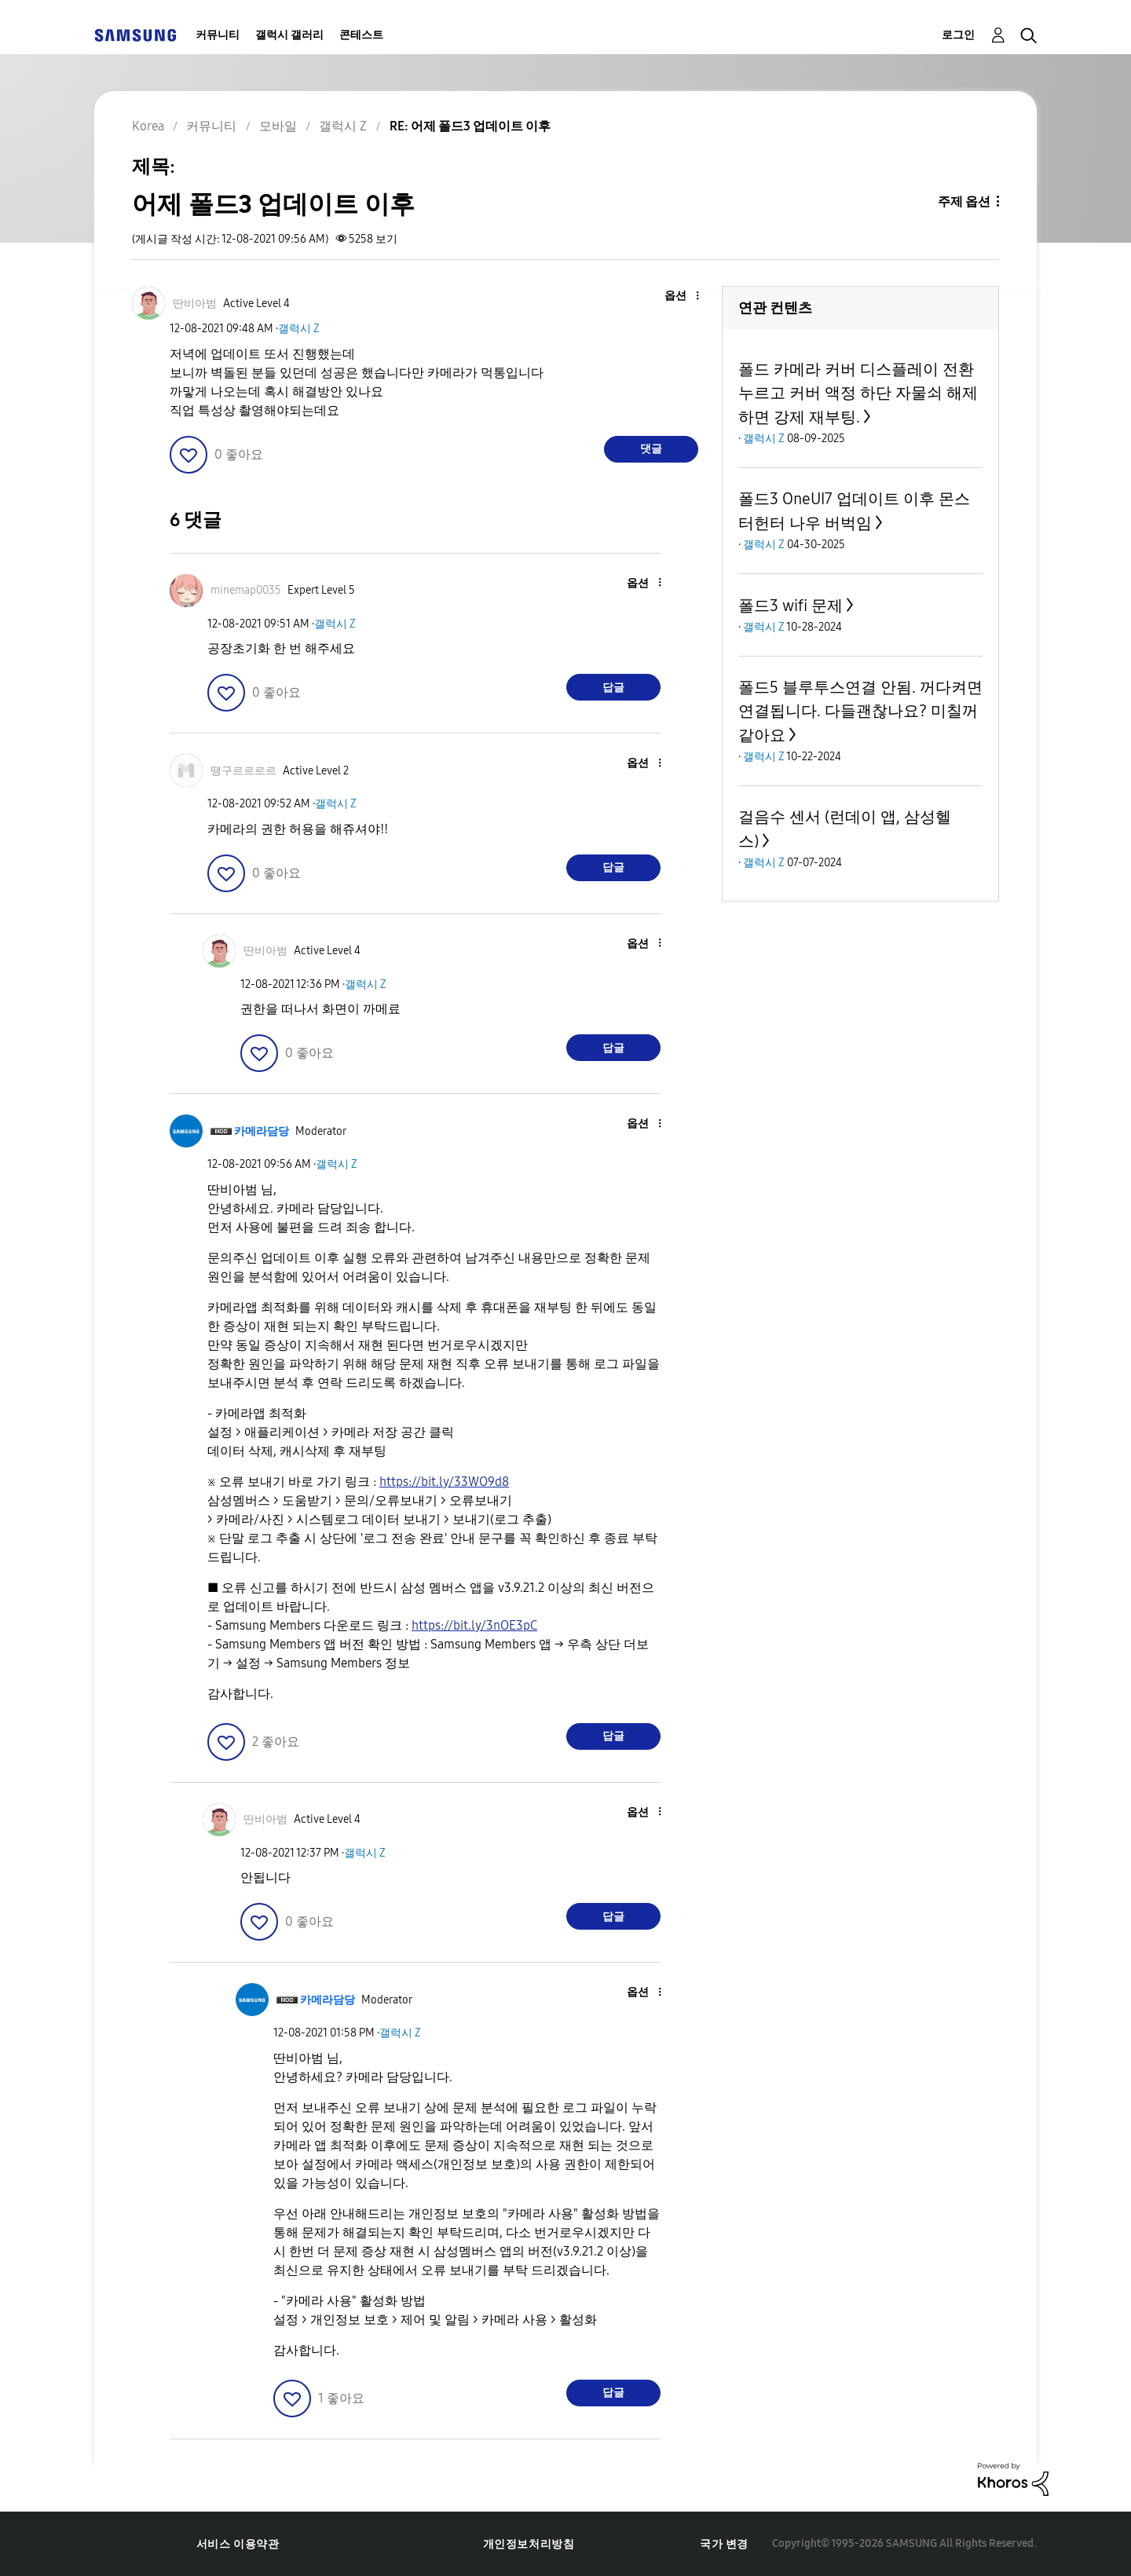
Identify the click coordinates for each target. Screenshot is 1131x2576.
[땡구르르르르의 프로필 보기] (243, 771)
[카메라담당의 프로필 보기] (261, 1131)
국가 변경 (724, 2544)
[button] (671, 296)
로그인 (958, 35)
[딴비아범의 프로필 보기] (195, 303)
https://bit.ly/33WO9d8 (444, 1481)
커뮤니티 (218, 35)
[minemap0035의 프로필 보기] (245, 590)
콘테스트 (361, 35)
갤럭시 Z (299, 328)
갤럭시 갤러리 (289, 35)
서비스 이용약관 (238, 2544)
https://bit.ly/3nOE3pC (474, 1625)
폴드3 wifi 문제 (790, 605)
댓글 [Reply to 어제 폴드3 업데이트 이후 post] (651, 449)
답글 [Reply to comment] (613, 687)
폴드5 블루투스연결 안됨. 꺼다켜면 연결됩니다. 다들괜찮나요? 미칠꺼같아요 (860, 711)
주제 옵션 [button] (964, 201)
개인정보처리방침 (529, 2544)
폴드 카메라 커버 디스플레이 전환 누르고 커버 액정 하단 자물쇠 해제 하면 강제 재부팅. (858, 393)
